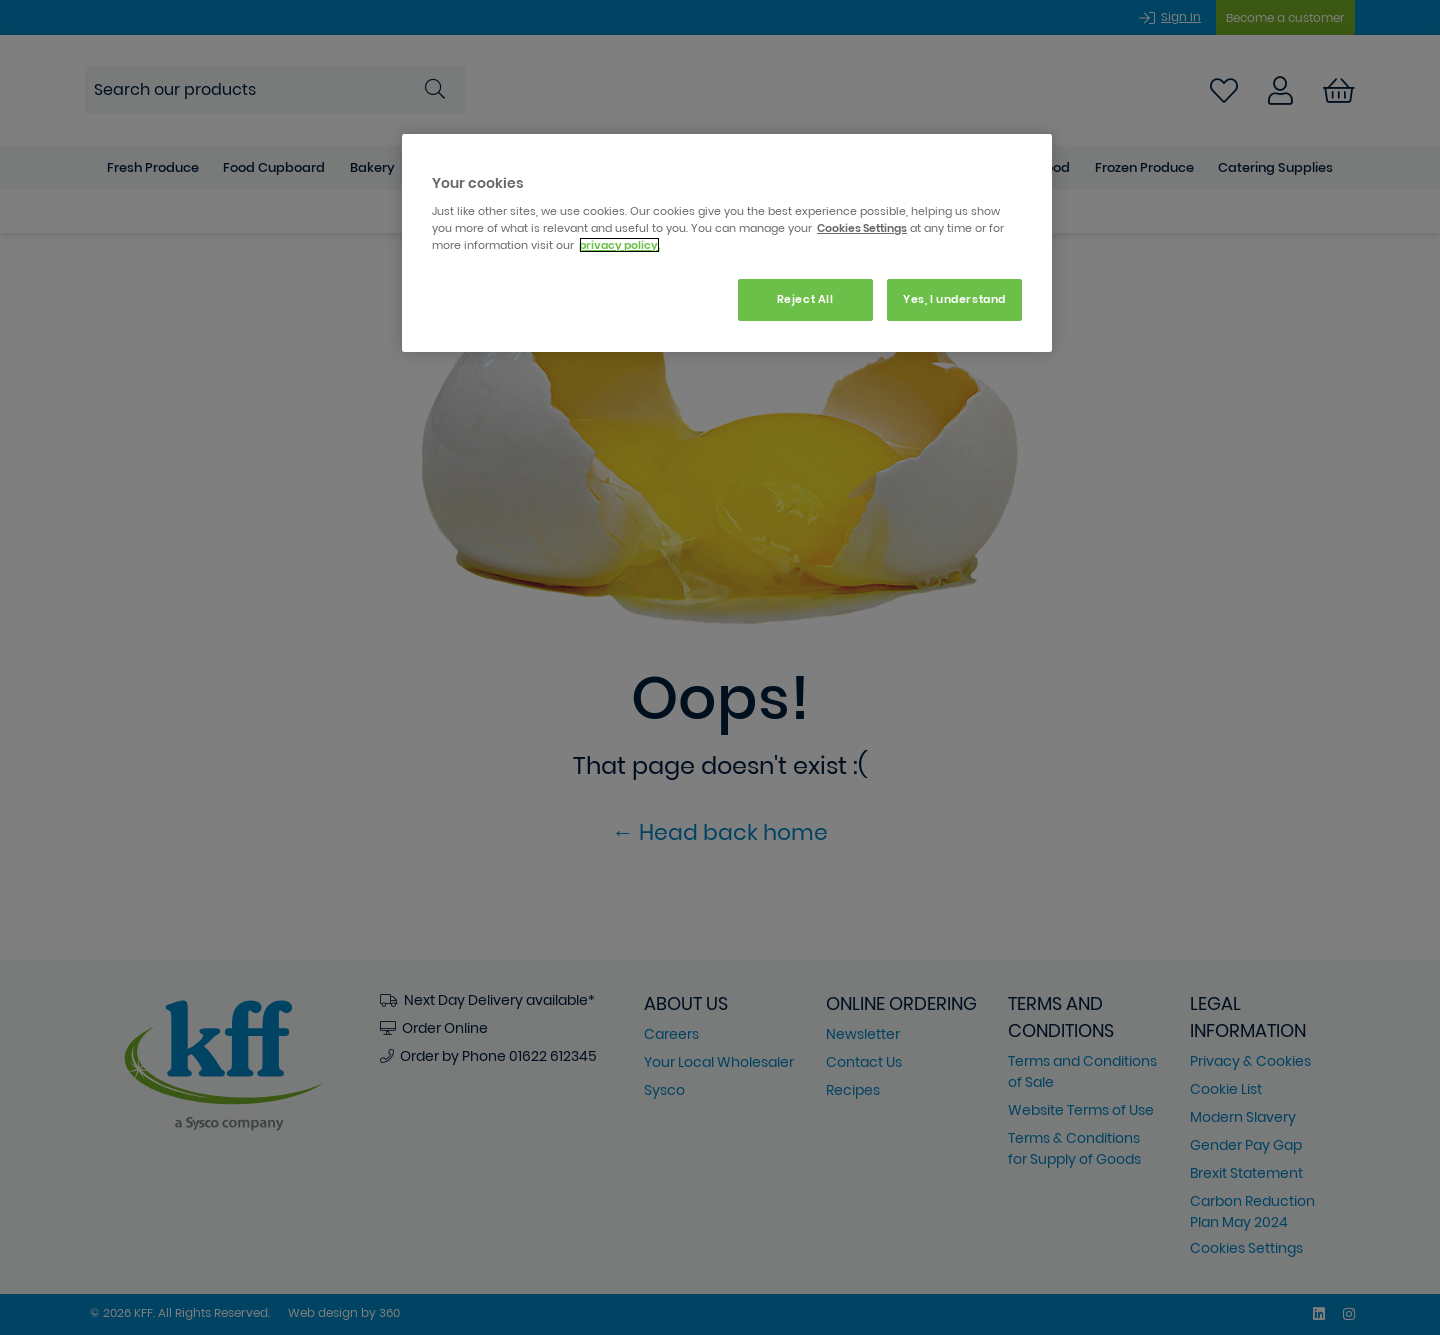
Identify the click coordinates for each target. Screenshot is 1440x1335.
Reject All (805, 299)
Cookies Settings (862, 228)
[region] (727, 243)
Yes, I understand (954, 299)
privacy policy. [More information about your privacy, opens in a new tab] (619, 245)
